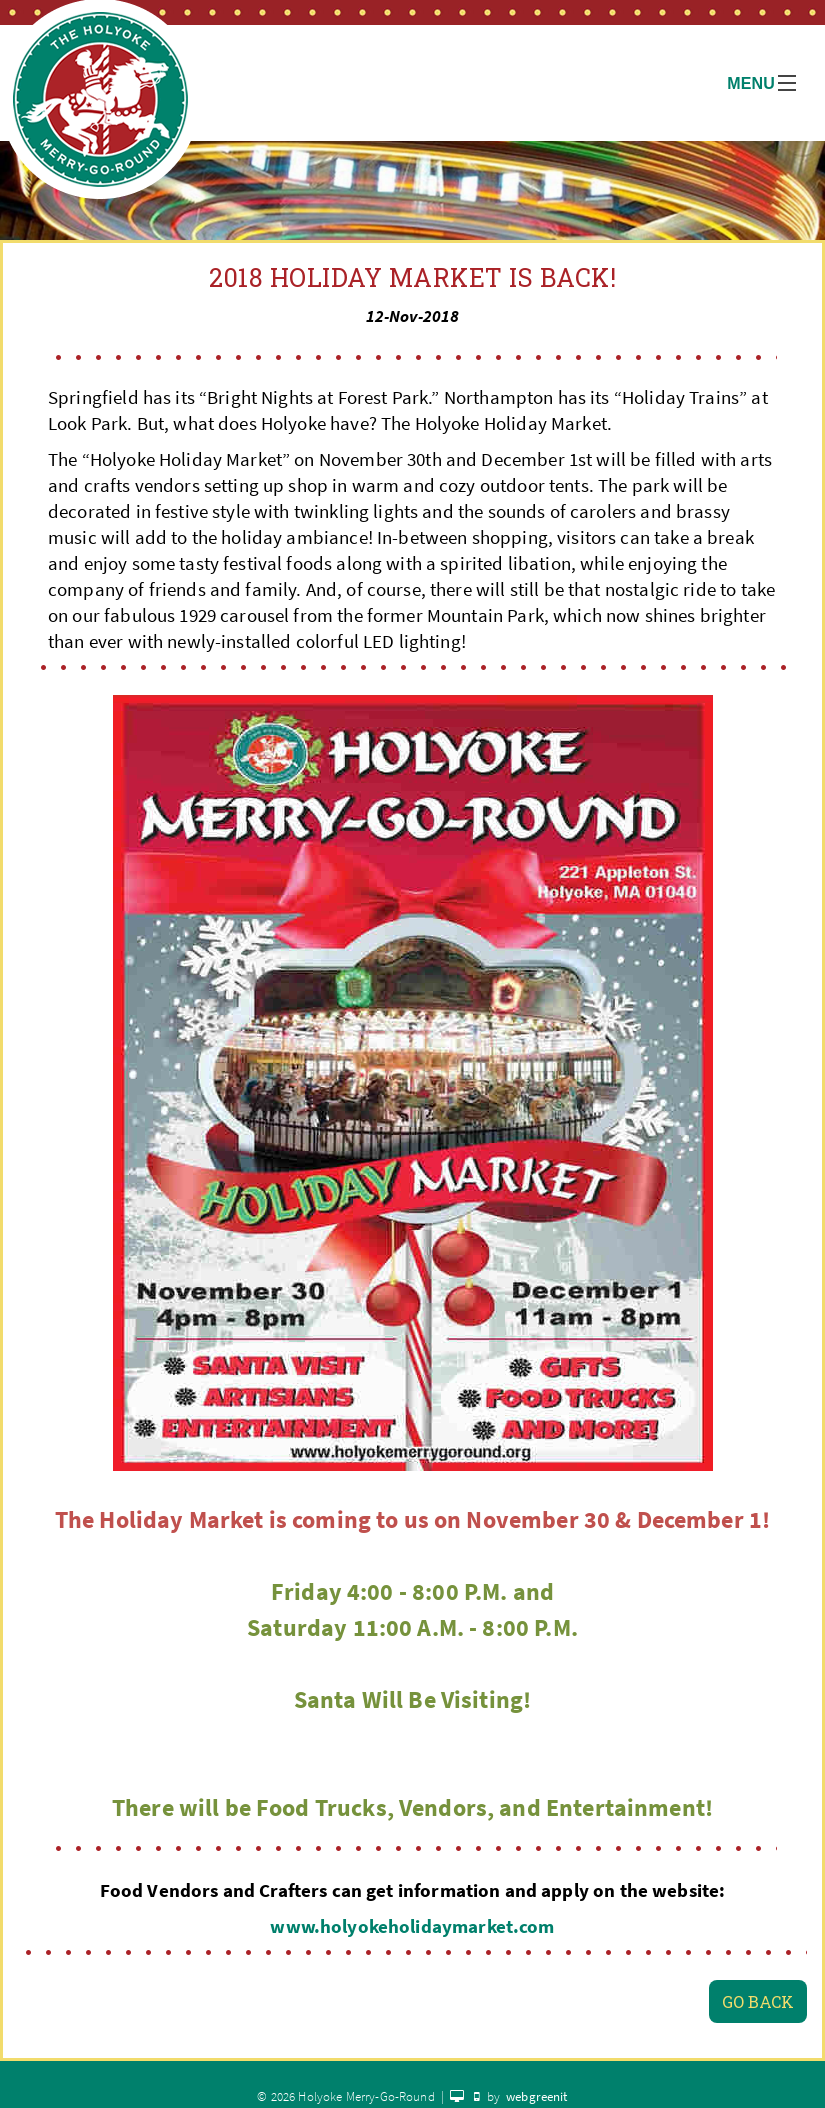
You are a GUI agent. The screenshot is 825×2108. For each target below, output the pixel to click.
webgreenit (537, 2096)
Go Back (758, 2001)
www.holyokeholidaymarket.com (412, 1926)
